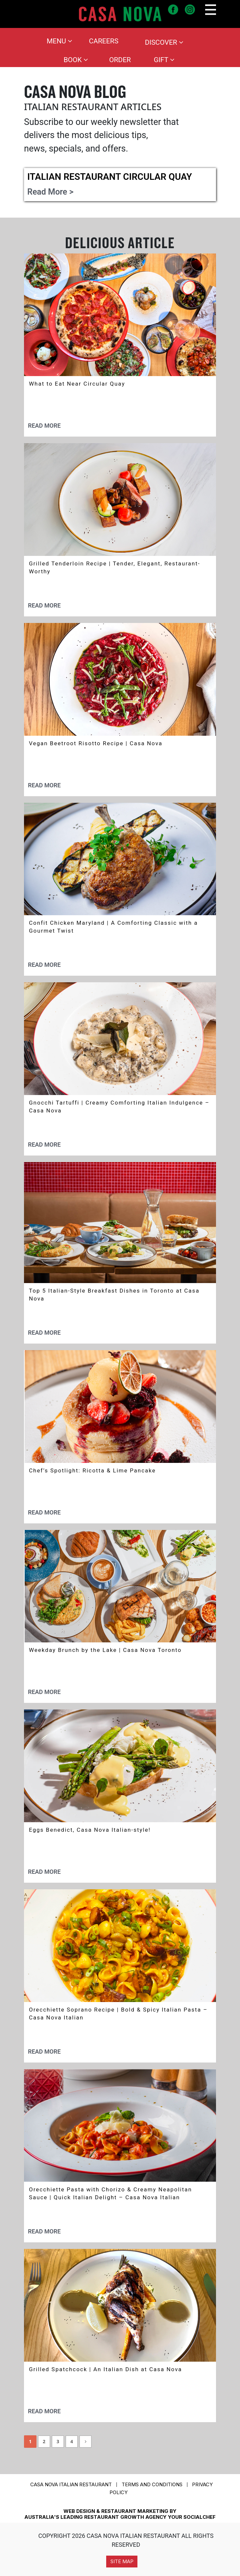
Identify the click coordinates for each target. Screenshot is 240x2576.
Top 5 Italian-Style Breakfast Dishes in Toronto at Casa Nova (114, 1294)
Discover (164, 42)
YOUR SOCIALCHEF (192, 2517)
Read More (44, 425)
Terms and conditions (152, 2484)
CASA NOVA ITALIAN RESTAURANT (71, 2484)
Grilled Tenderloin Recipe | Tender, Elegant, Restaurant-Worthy (114, 567)
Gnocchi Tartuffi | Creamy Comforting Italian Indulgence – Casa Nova (119, 1106)
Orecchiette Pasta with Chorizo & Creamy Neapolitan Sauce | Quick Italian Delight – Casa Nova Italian (110, 2193)
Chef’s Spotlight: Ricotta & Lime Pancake (92, 1470)
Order (120, 60)
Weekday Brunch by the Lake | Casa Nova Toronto (105, 1650)
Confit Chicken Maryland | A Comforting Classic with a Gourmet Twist (113, 926)
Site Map (121, 2561)
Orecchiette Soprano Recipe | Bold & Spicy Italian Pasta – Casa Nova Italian (118, 2013)
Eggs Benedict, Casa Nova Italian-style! (90, 1829)
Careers (104, 41)
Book (76, 60)
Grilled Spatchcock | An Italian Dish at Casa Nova (105, 2369)
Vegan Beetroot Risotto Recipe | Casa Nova (95, 743)
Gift (164, 60)
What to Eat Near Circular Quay (77, 383)
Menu (59, 41)
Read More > (50, 192)
